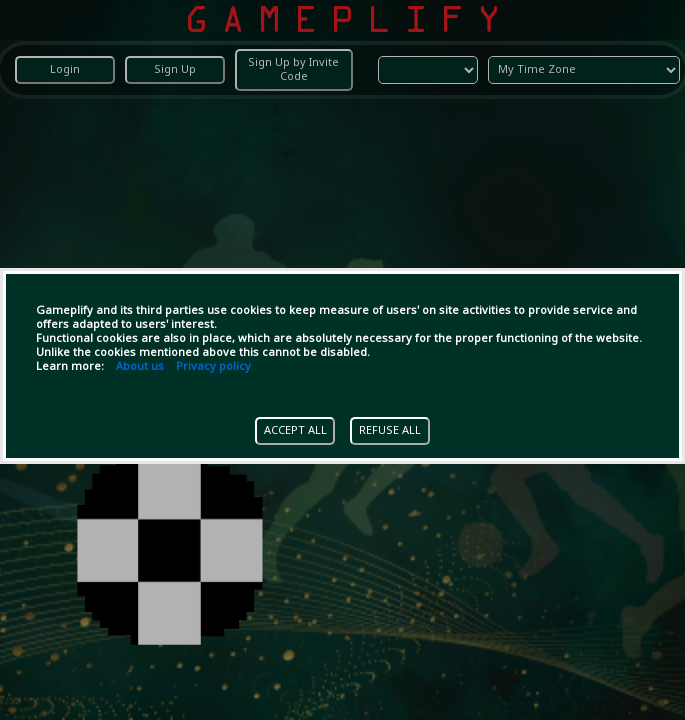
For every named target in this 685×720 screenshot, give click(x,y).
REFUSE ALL (390, 431)
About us (140, 367)
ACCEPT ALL (295, 431)
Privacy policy (213, 367)
